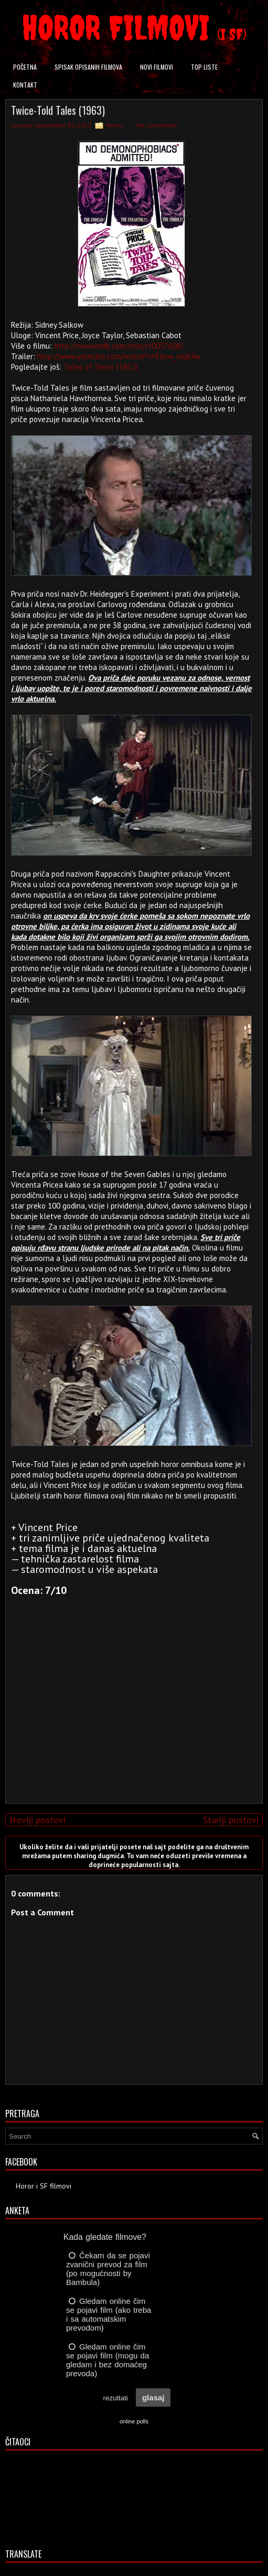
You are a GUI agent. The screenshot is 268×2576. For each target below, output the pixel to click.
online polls (134, 2421)
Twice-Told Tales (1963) (58, 110)
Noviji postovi (37, 1820)
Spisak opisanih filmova (88, 66)
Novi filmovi (156, 66)
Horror (114, 125)
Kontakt (25, 84)
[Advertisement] (131, 1721)
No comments (157, 125)
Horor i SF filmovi (43, 2186)
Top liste (204, 66)
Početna (25, 66)
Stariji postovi (231, 1820)
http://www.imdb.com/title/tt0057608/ (119, 346)
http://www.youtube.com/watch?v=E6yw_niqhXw (119, 356)
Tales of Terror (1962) (100, 367)
